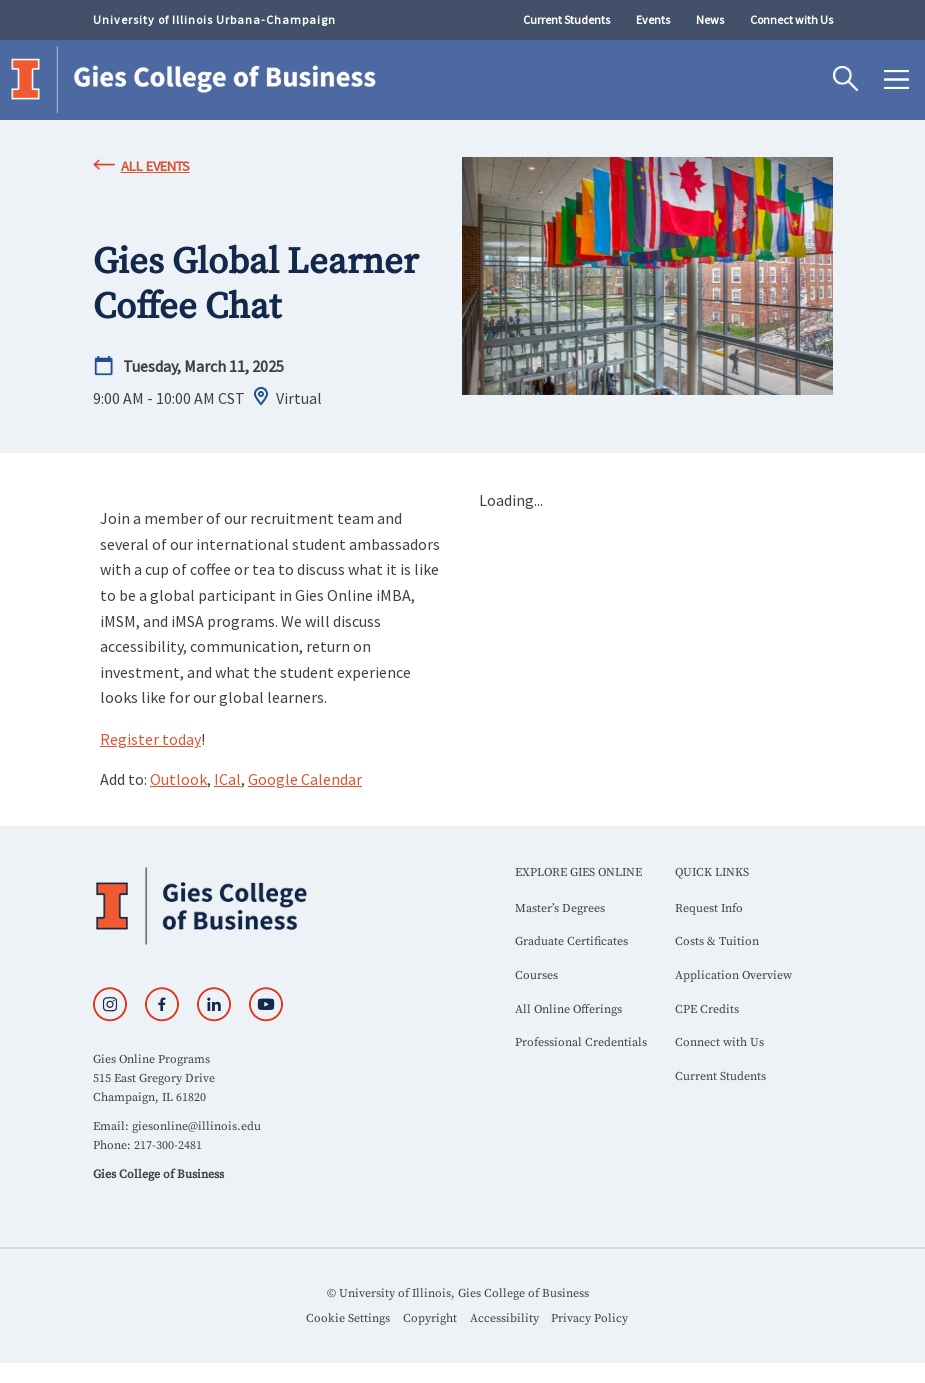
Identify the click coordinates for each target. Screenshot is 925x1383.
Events (653, 19)
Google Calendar (305, 779)
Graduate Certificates (571, 941)
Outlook (178, 779)
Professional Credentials (581, 1042)
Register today (150, 739)
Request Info (709, 908)
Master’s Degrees (560, 908)
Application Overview (733, 975)
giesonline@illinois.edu (196, 1126)
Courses (536, 975)
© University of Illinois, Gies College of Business (458, 1293)
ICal (227, 779)
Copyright (430, 1318)
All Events (155, 166)
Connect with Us (791, 19)
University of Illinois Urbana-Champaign (214, 19)
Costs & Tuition (717, 941)
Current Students (566, 19)
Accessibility (504, 1318)
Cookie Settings (348, 1318)
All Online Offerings (568, 1009)
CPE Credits (707, 1009)
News (710, 19)
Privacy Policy (589, 1318)
